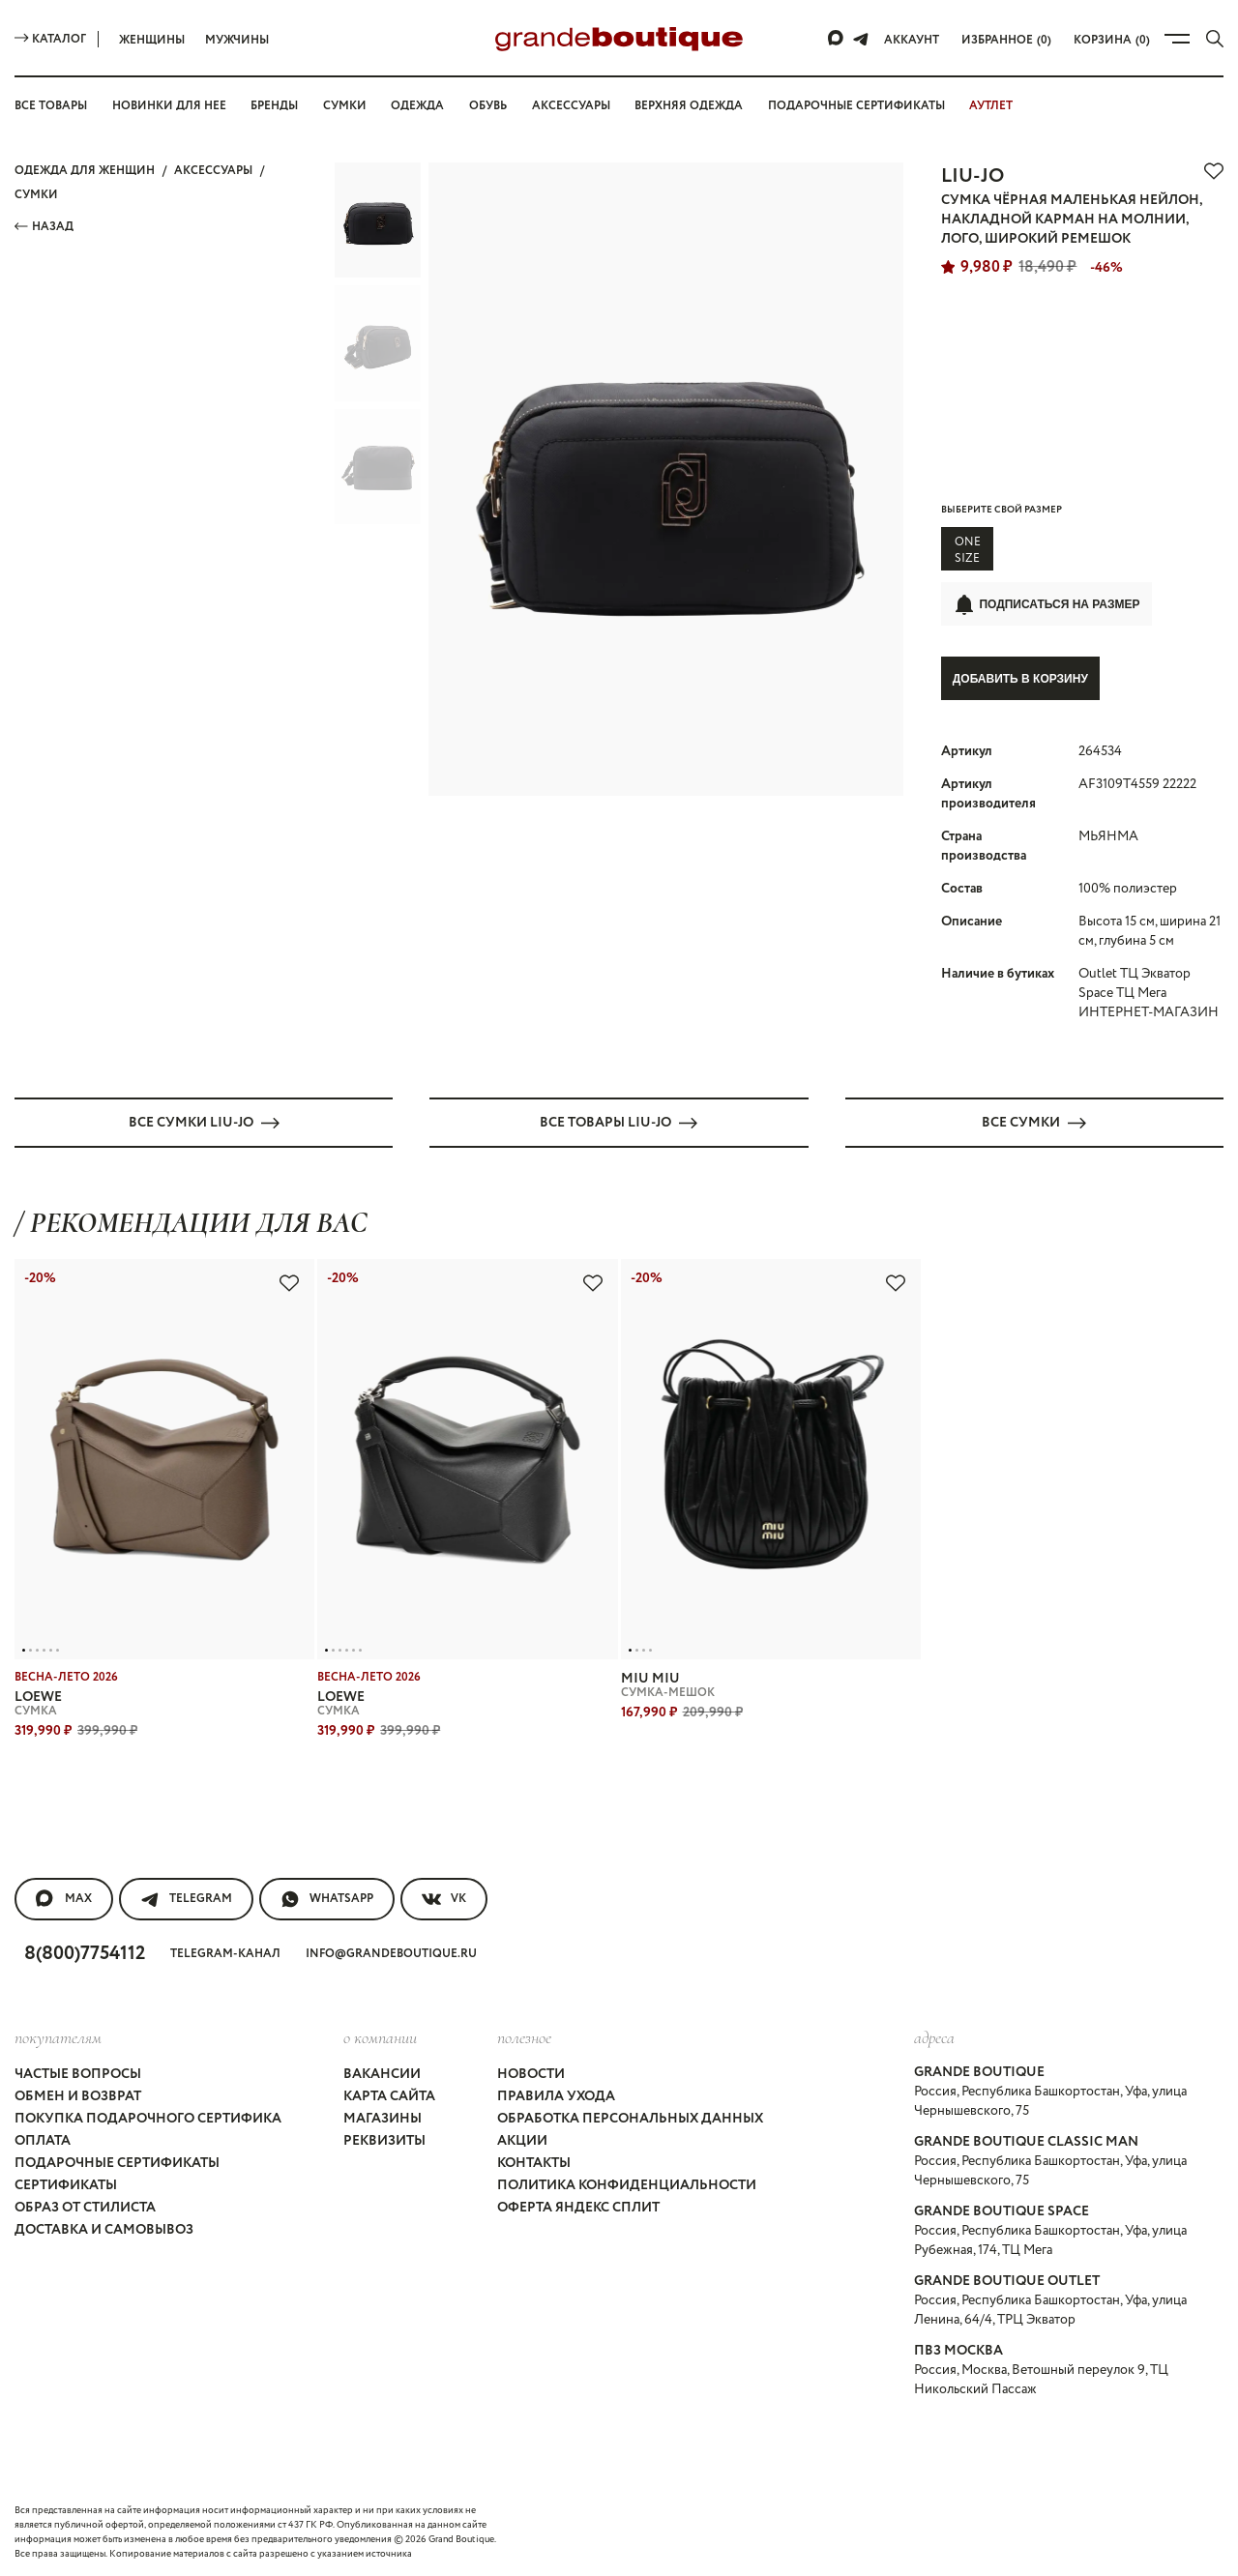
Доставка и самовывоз (104, 2229)
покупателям (58, 2036)
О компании (380, 2036)
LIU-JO (972, 176)
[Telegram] (861, 38)
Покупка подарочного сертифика (148, 2117)
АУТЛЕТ (991, 106)
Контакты (534, 2162)
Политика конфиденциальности (626, 2184)
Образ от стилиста (85, 2206)
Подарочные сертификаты (856, 106)
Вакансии (382, 2073)
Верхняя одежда (688, 106)
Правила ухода (556, 2095)
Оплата (43, 2140)
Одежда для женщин (85, 170)
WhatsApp (326, 1898)
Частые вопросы (78, 2073)
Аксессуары (571, 106)
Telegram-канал (225, 1953)
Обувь (488, 106)
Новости (531, 2073)
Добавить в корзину (1020, 679)
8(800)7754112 (84, 1953)
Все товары (51, 106)
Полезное (524, 2036)
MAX (64, 1898)
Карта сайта (389, 2095)
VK (444, 1898)
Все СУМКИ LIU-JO (204, 1121)
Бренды (274, 106)
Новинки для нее (169, 106)
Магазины (382, 2117)
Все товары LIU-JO (618, 1121)
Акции (522, 2140)
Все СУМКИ (1034, 1121)
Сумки (345, 106)
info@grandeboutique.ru (391, 1953)
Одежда (417, 106)
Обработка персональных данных (630, 2117)
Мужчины (237, 40)
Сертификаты (66, 2184)
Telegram (186, 1898)
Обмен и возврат (78, 2095)
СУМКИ (36, 195)
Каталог (50, 39)
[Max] (836, 38)
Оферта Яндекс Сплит (578, 2206)
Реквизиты (384, 2140)
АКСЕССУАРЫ (213, 170)
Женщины (152, 40)
